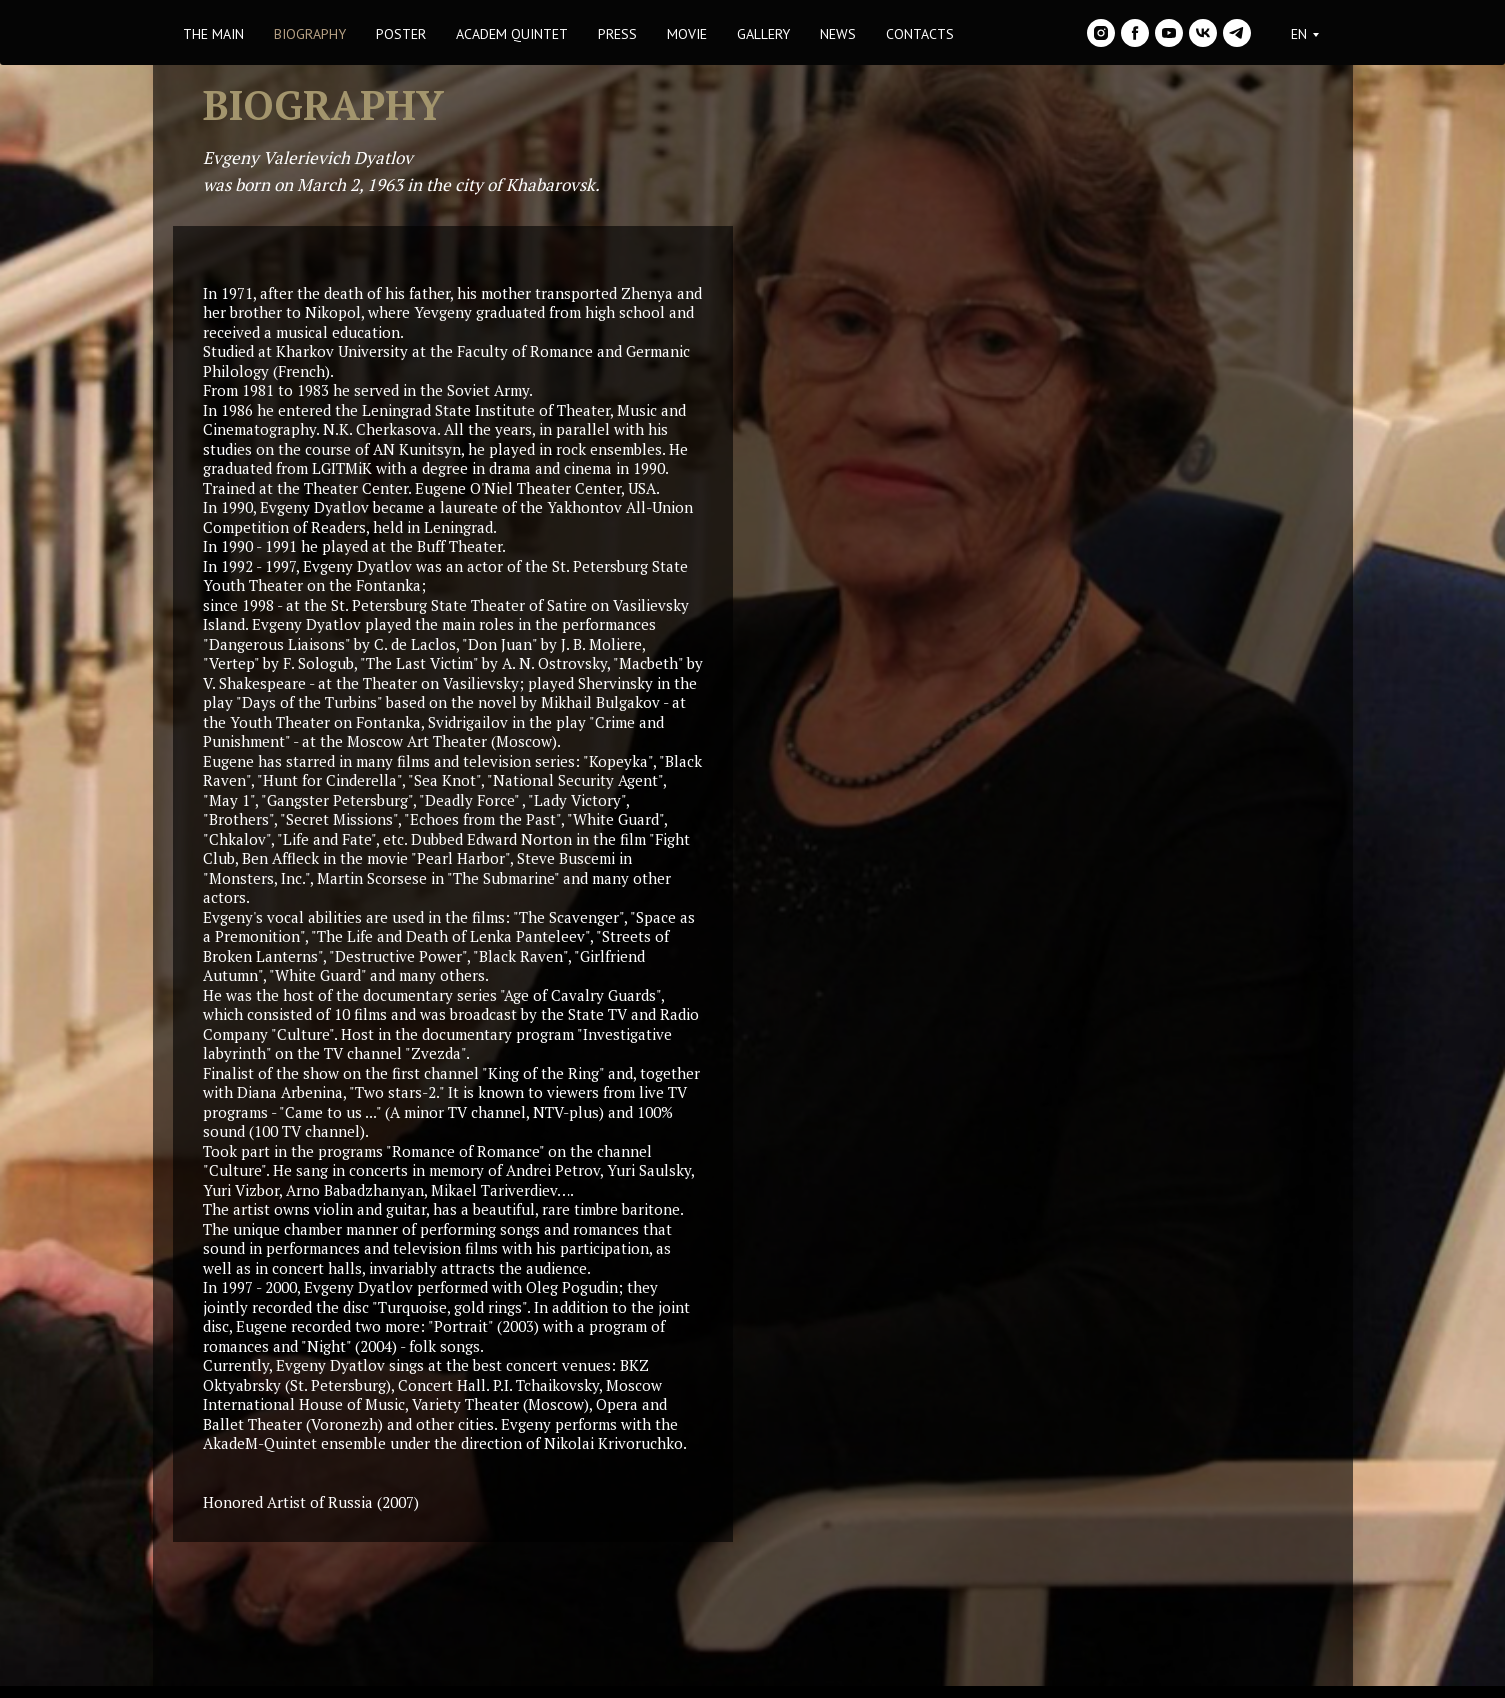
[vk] (1203, 33)
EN (1299, 34)
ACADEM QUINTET (512, 34)
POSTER (401, 34)
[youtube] (1169, 33)
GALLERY (763, 34)
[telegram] (1237, 33)
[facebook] (1135, 33)
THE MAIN (213, 34)
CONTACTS (920, 34)
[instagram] (1101, 33)
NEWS (838, 34)
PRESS (617, 34)
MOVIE (687, 34)
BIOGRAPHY (310, 34)
